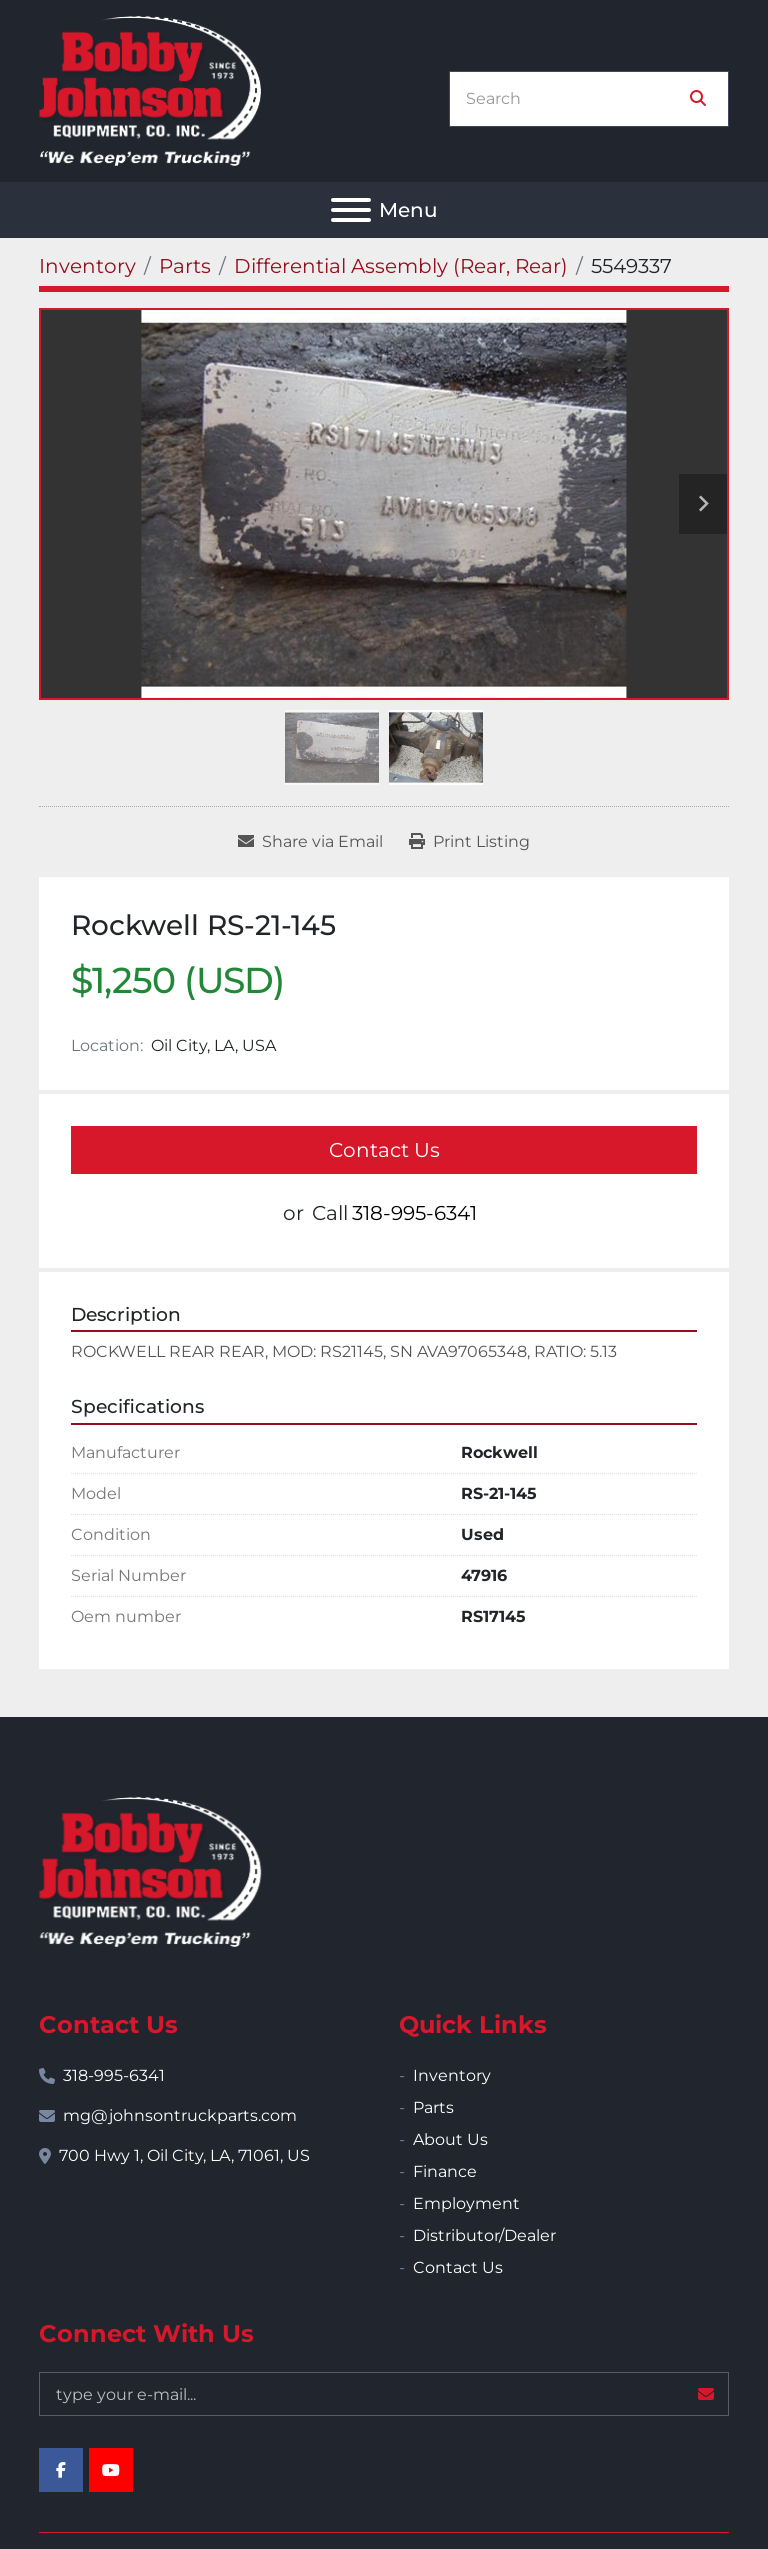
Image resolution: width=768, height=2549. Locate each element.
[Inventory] (87, 266)
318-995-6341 (414, 1213)
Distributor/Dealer (484, 2235)
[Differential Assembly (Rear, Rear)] (401, 266)
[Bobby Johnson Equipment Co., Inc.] (150, 1870)
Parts (433, 2107)
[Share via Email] (310, 842)
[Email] (384, 2394)
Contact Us (384, 1150)
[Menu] (351, 210)
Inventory (452, 2075)
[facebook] (61, 2470)
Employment (466, 2203)
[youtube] (111, 2470)
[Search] (575, 99)
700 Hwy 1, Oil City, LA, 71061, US (184, 2155)
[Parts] (185, 266)
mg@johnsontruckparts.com (180, 2115)
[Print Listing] (469, 842)
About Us (450, 2139)
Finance (445, 2171)
